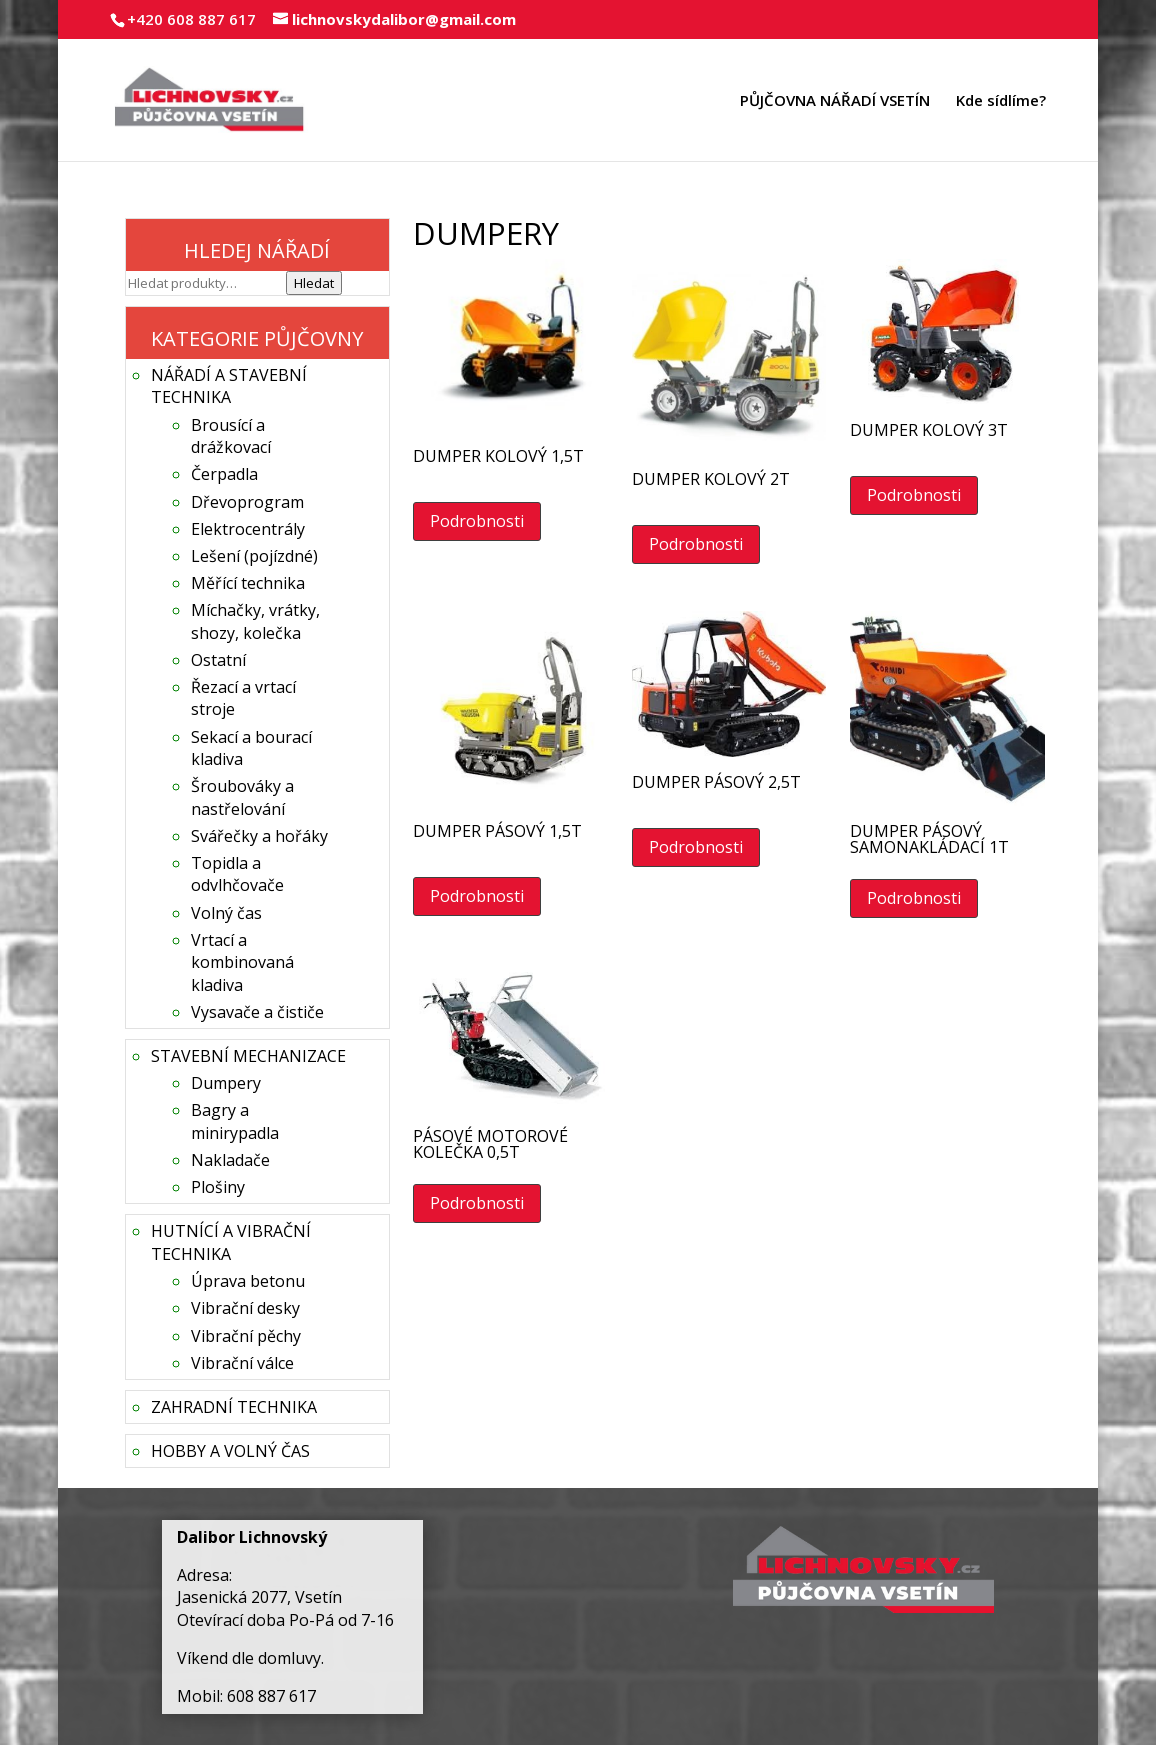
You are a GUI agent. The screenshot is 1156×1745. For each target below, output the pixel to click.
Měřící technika (248, 583)
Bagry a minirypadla (235, 1121)
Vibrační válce (242, 1363)
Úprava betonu (248, 1281)
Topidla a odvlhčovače (237, 874)
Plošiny (218, 1187)
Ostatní (218, 660)
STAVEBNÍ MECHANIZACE (248, 1056)
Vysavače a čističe (257, 1012)
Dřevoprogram (247, 502)
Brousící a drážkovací (231, 436)
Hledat (314, 283)
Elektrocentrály (248, 529)
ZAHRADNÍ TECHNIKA (234, 1407)
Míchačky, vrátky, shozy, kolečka (255, 621)
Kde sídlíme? (1001, 101)
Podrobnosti (477, 521)
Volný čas (226, 913)
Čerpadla (224, 474)
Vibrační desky (245, 1308)
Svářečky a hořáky (259, 836)
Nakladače (230, 1160)
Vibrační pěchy (246, 1336)
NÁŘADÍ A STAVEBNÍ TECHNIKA (229, 386)
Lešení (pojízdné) (254, 556)
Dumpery (226, 1083)
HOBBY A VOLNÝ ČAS (230, 1451)
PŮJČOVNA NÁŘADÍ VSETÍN (835, 101)
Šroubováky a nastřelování (242, 797)
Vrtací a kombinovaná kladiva (242, 962)
